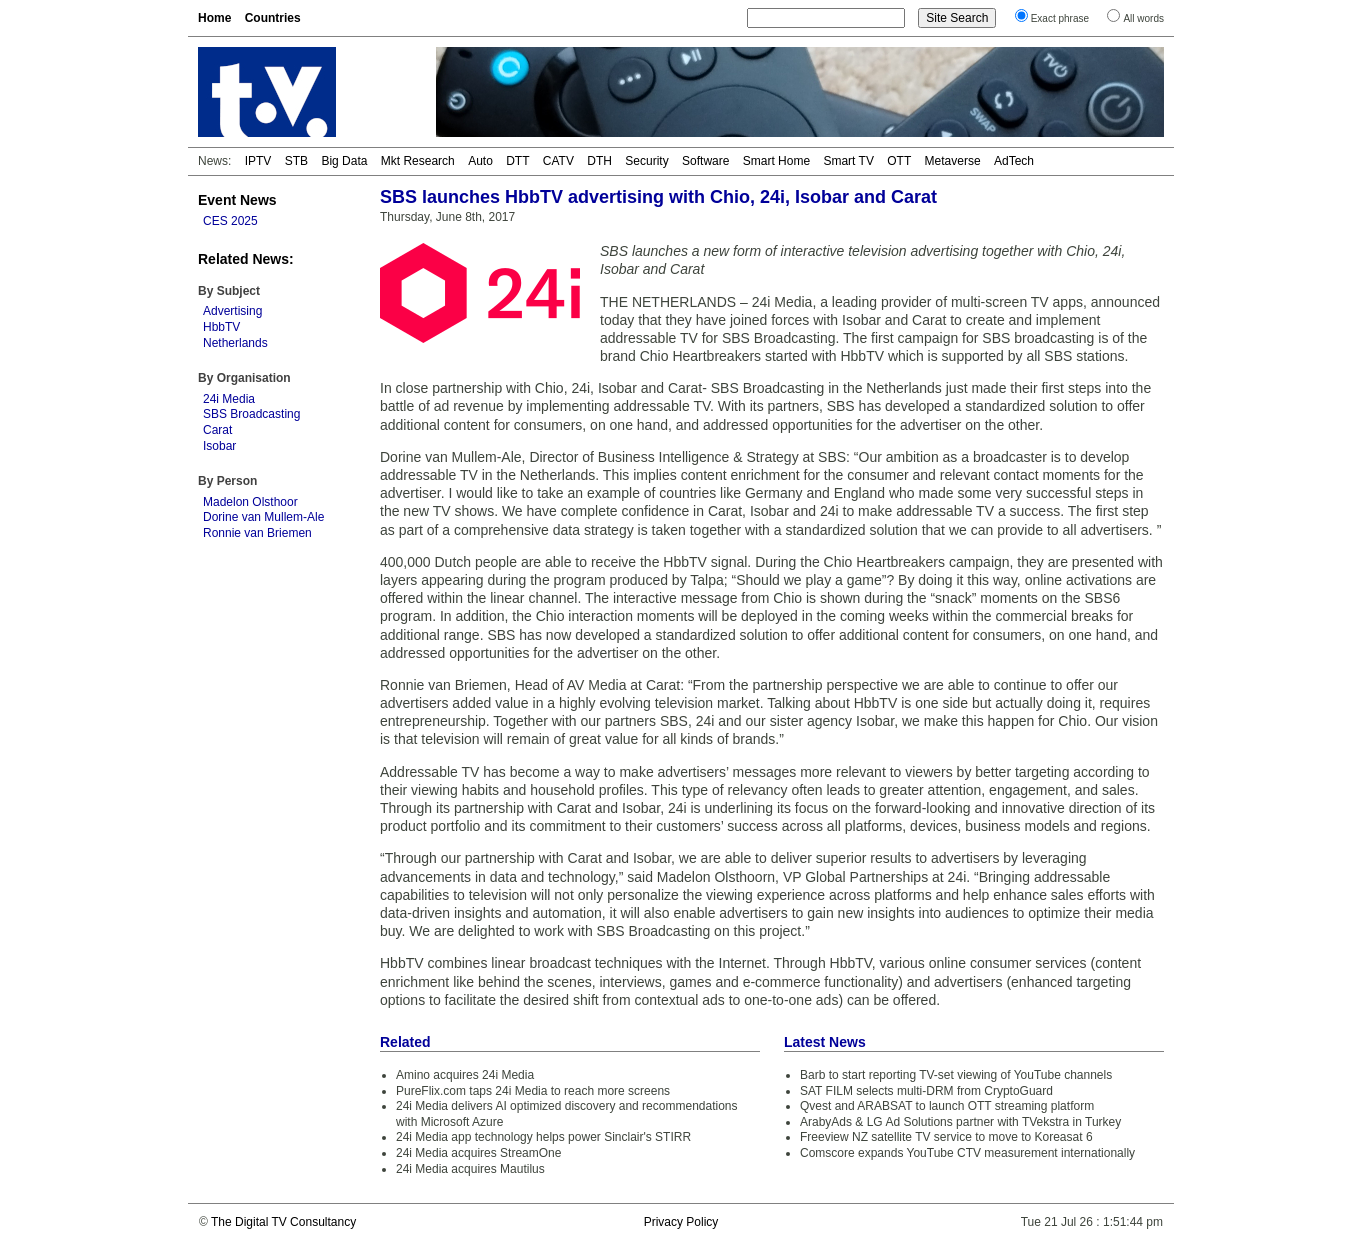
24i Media (229, 399)
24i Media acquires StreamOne (478, 1153)
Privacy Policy (681, 1222)
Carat (217, 430)
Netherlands (235, 343)
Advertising (232, 311)
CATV (558, 161)
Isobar (219, 446)
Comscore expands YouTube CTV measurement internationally (967, 1153)
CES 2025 (230, 221)
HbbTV (221, 327)
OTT (899, 161)
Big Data (344, 161)
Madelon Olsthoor (250, 502)
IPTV (258, 161)
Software (705, 161)
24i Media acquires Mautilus (470, 1169)
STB (296, 161)
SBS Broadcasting (251, 414)
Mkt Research (418, 161)
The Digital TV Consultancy (283, 1222)
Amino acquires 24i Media (465, 1075)
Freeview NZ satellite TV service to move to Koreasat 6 (946, 1137)
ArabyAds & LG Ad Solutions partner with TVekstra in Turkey (960, 1122)
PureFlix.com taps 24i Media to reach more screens (533, 1091)
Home (214, 18)
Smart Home (776, 161)
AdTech (1014, 161)
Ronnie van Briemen (257, 533)
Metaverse (953, 161)
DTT (517, 161)
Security (646, 161)
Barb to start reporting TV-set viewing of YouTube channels (956, 1075)
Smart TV (848, 161)
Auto (480, 161)
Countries (273, 18)
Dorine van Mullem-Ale (263, 517)
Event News (237, 200)
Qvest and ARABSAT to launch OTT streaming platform (947, 1106)
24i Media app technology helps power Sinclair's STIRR (543, 1137)
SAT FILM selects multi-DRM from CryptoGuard (926, 1091)
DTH (599, 161)
